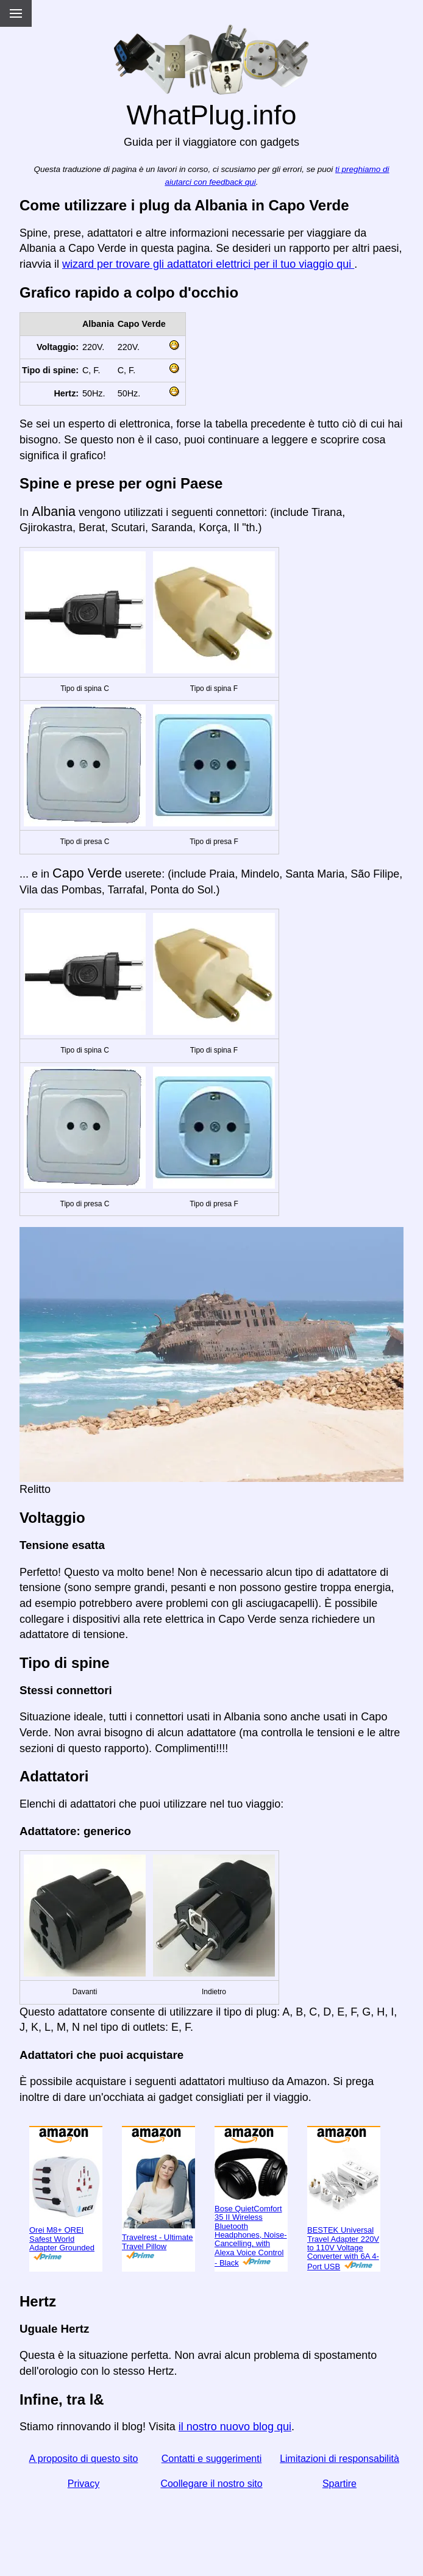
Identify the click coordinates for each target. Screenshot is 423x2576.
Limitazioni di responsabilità (339, 2458)
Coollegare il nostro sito (211, 2483)
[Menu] (16, 13)
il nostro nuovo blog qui (235, 2426)
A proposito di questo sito (83, 2458)
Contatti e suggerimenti (212, 2458)
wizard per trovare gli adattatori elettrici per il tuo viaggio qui (208, 264)
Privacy (83, 2483)
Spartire (339, 2483)
